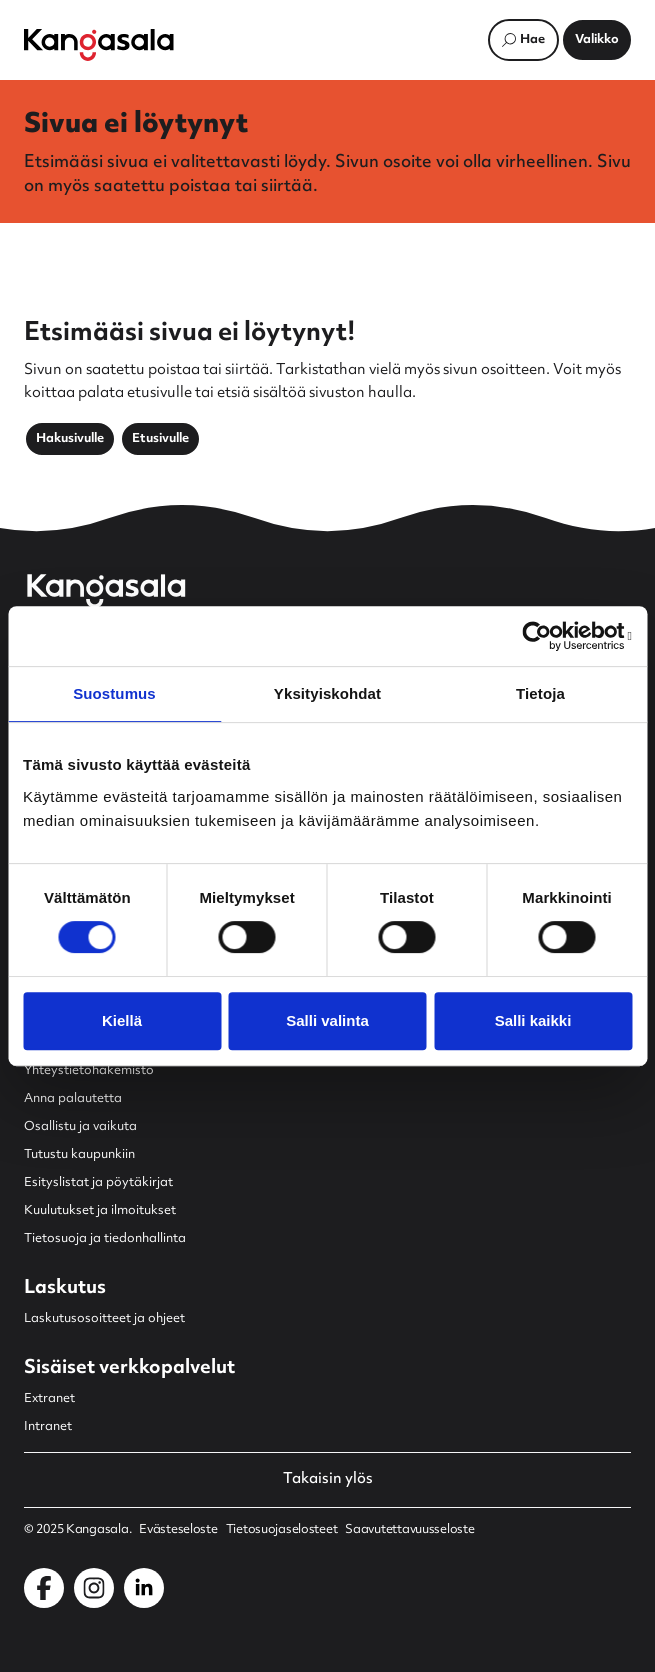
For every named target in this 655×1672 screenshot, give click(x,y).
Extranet (49, 1399)
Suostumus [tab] (114, 693)
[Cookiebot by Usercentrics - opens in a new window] (544, 636)
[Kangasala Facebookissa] (44, 1588)
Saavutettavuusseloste (409, 1530)
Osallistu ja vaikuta (80, 1127)
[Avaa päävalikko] (597, 40)
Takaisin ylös (328, 1480)
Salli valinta (327, 1020)
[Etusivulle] (99, 45)
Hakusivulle (70, 439)
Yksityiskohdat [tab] (327, 693)
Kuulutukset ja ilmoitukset (100, 1211)
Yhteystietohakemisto (89, 1071)
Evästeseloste (178, 1530)
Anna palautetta (73, 1099)
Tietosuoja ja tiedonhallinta (105, 1239)
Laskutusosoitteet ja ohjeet (104, 1319)
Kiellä (122, 1020)
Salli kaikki (533, 1020)
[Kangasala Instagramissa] (94, 1588)
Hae (532, 40)
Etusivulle (160, 439)
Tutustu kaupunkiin (79, 1155)
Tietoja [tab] (540, 693)
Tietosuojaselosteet (282, 1530)
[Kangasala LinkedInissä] (144, 1588)
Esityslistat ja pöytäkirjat (98, 1183)
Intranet (48, 1427)
